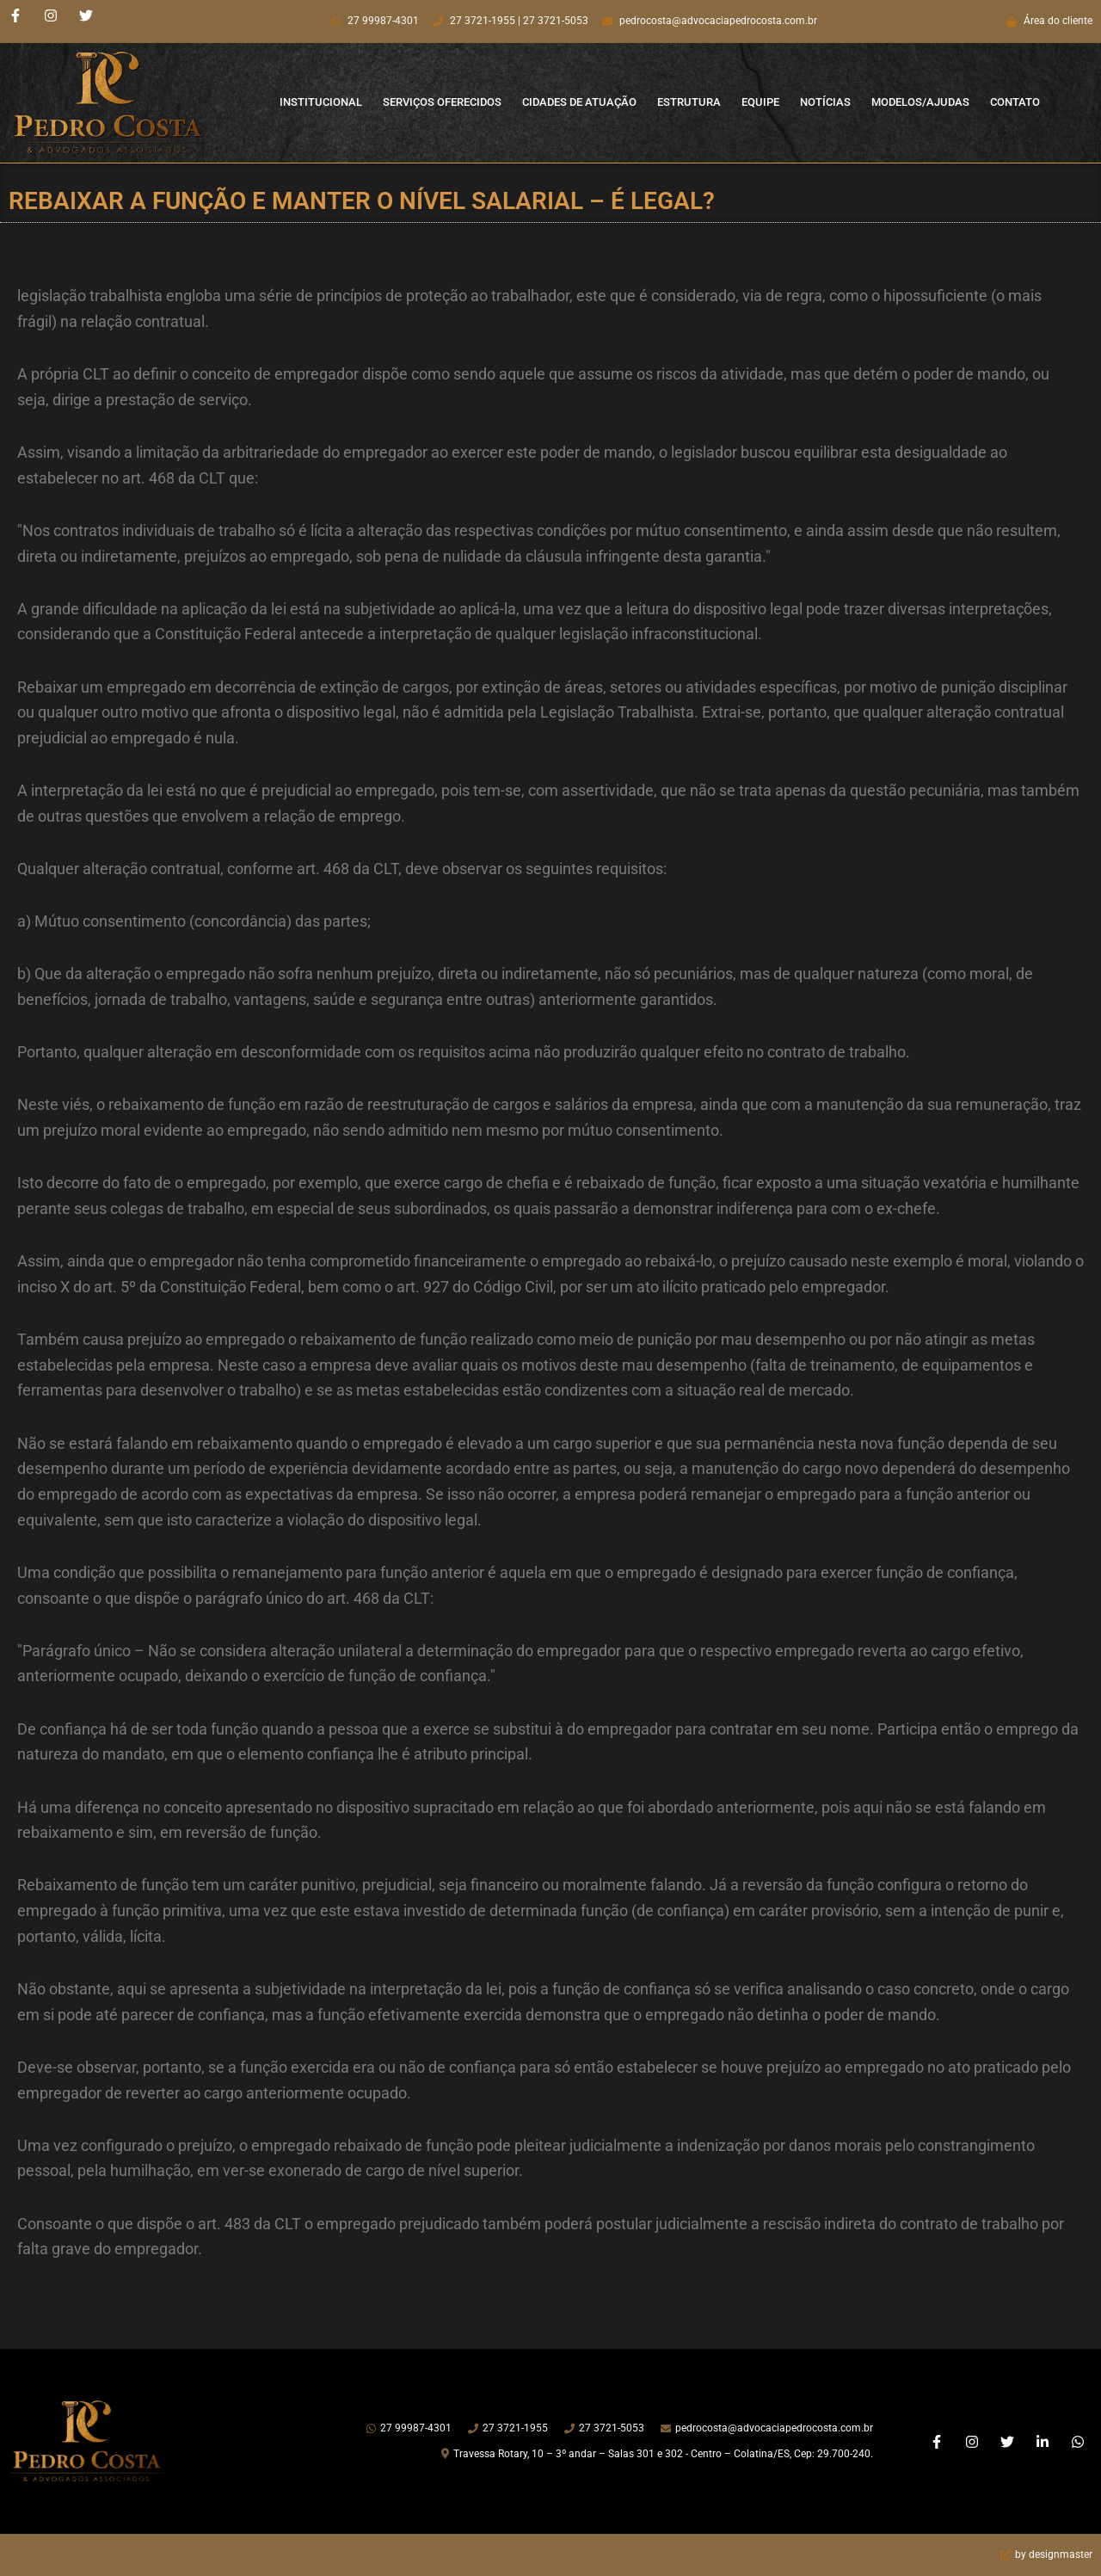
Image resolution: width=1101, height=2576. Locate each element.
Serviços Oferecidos (442, 102)
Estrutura (689, 102)
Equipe (760, 102)
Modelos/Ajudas (920, 102)
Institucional (321, 102)
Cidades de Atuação (579, 102)
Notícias (825, 102)
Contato (1015, 102)
